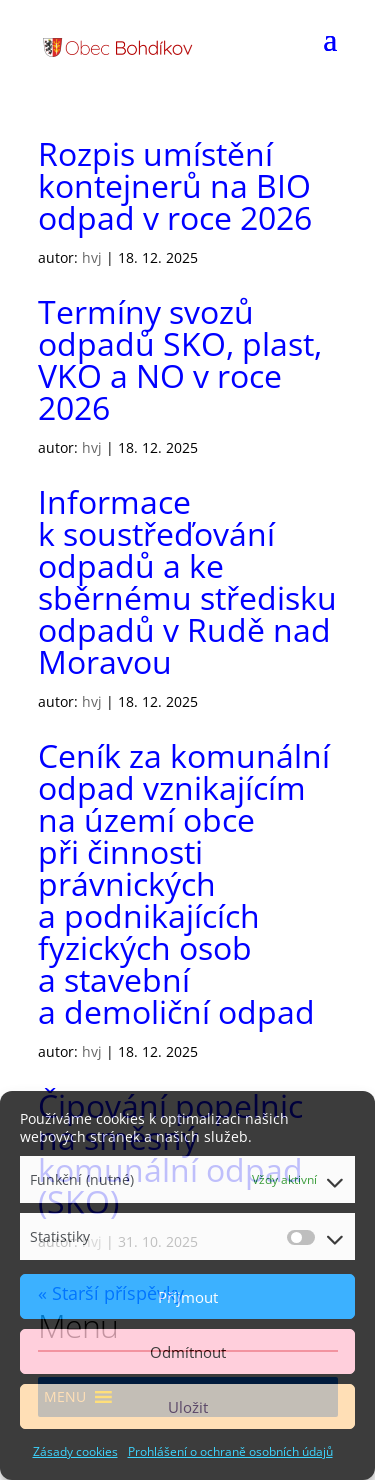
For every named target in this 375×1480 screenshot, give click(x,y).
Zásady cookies (75, 1451)
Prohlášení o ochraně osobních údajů (230, 1451)
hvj (92, 257)
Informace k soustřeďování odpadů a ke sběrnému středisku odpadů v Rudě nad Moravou (187, 581)
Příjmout (188, 1297)
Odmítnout (188, 1352)
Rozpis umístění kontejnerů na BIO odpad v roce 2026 (175, 185)
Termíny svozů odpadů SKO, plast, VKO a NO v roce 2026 (180, 359)
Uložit (188, 1407)
